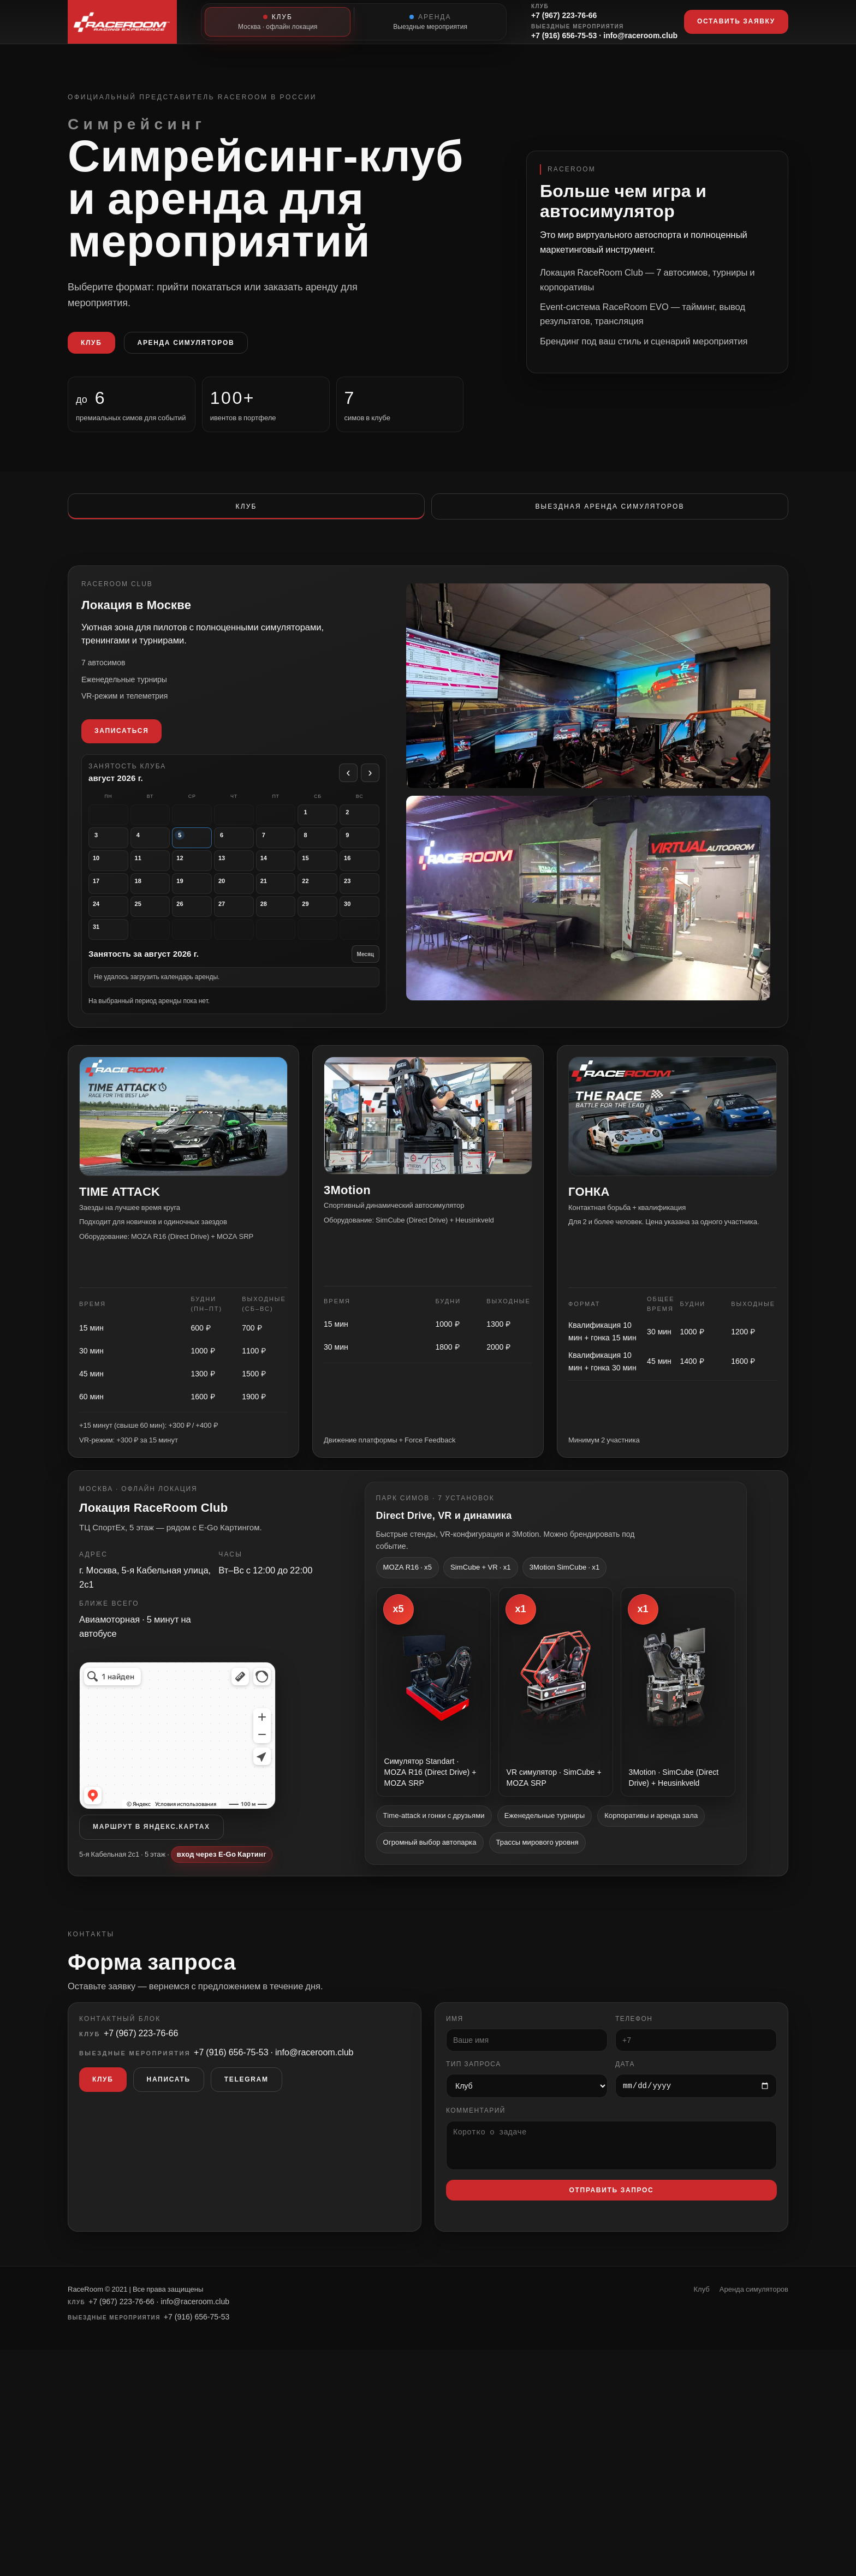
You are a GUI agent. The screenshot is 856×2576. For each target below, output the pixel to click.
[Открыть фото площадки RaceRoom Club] (584, 910)
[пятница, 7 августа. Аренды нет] (279, 851)
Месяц (367, 965)
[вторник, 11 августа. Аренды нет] (157, 873)
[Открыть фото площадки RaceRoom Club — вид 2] (584, 703)
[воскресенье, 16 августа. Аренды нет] (361, 873)
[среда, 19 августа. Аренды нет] (198, 896)
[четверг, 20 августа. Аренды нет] (238, 896)
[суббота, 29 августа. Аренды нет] (320, 918)
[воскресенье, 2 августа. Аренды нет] (361, 829)
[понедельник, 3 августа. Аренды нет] (116, 851)
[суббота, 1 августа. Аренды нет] (320, 829)
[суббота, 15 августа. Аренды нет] (320, 873)
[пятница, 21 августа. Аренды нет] (279, 896)
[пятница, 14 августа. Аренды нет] (279, 873)
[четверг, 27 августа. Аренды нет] (238, 918)
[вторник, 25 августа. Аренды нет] (157, 918)
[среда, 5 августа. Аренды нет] (198, 851)
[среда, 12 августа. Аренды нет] (198, 873)
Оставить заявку (736, 21)
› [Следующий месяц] (371, 787)
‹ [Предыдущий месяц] (350, 787)
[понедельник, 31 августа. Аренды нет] (116, 941)
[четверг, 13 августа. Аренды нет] (238, 873)
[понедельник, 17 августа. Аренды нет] (116, 896)
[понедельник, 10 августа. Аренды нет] (116, 873)
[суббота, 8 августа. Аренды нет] (320, 851)
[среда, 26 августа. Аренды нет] (198, 918)
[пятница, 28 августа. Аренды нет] (279, 918)
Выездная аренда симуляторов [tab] (609, 506)
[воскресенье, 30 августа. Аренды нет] (361, 918)
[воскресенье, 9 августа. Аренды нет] (361, 851)
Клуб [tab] (246, 506)
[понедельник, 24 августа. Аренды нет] (116, 918)
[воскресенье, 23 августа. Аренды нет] (361, 896)
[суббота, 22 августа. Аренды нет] (320, 896)
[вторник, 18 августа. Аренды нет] (157, 896)
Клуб (91, 343)
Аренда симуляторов (186, 343)
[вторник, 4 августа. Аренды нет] (157, 851)
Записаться (129, 747)
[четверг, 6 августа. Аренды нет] (238, 851)
